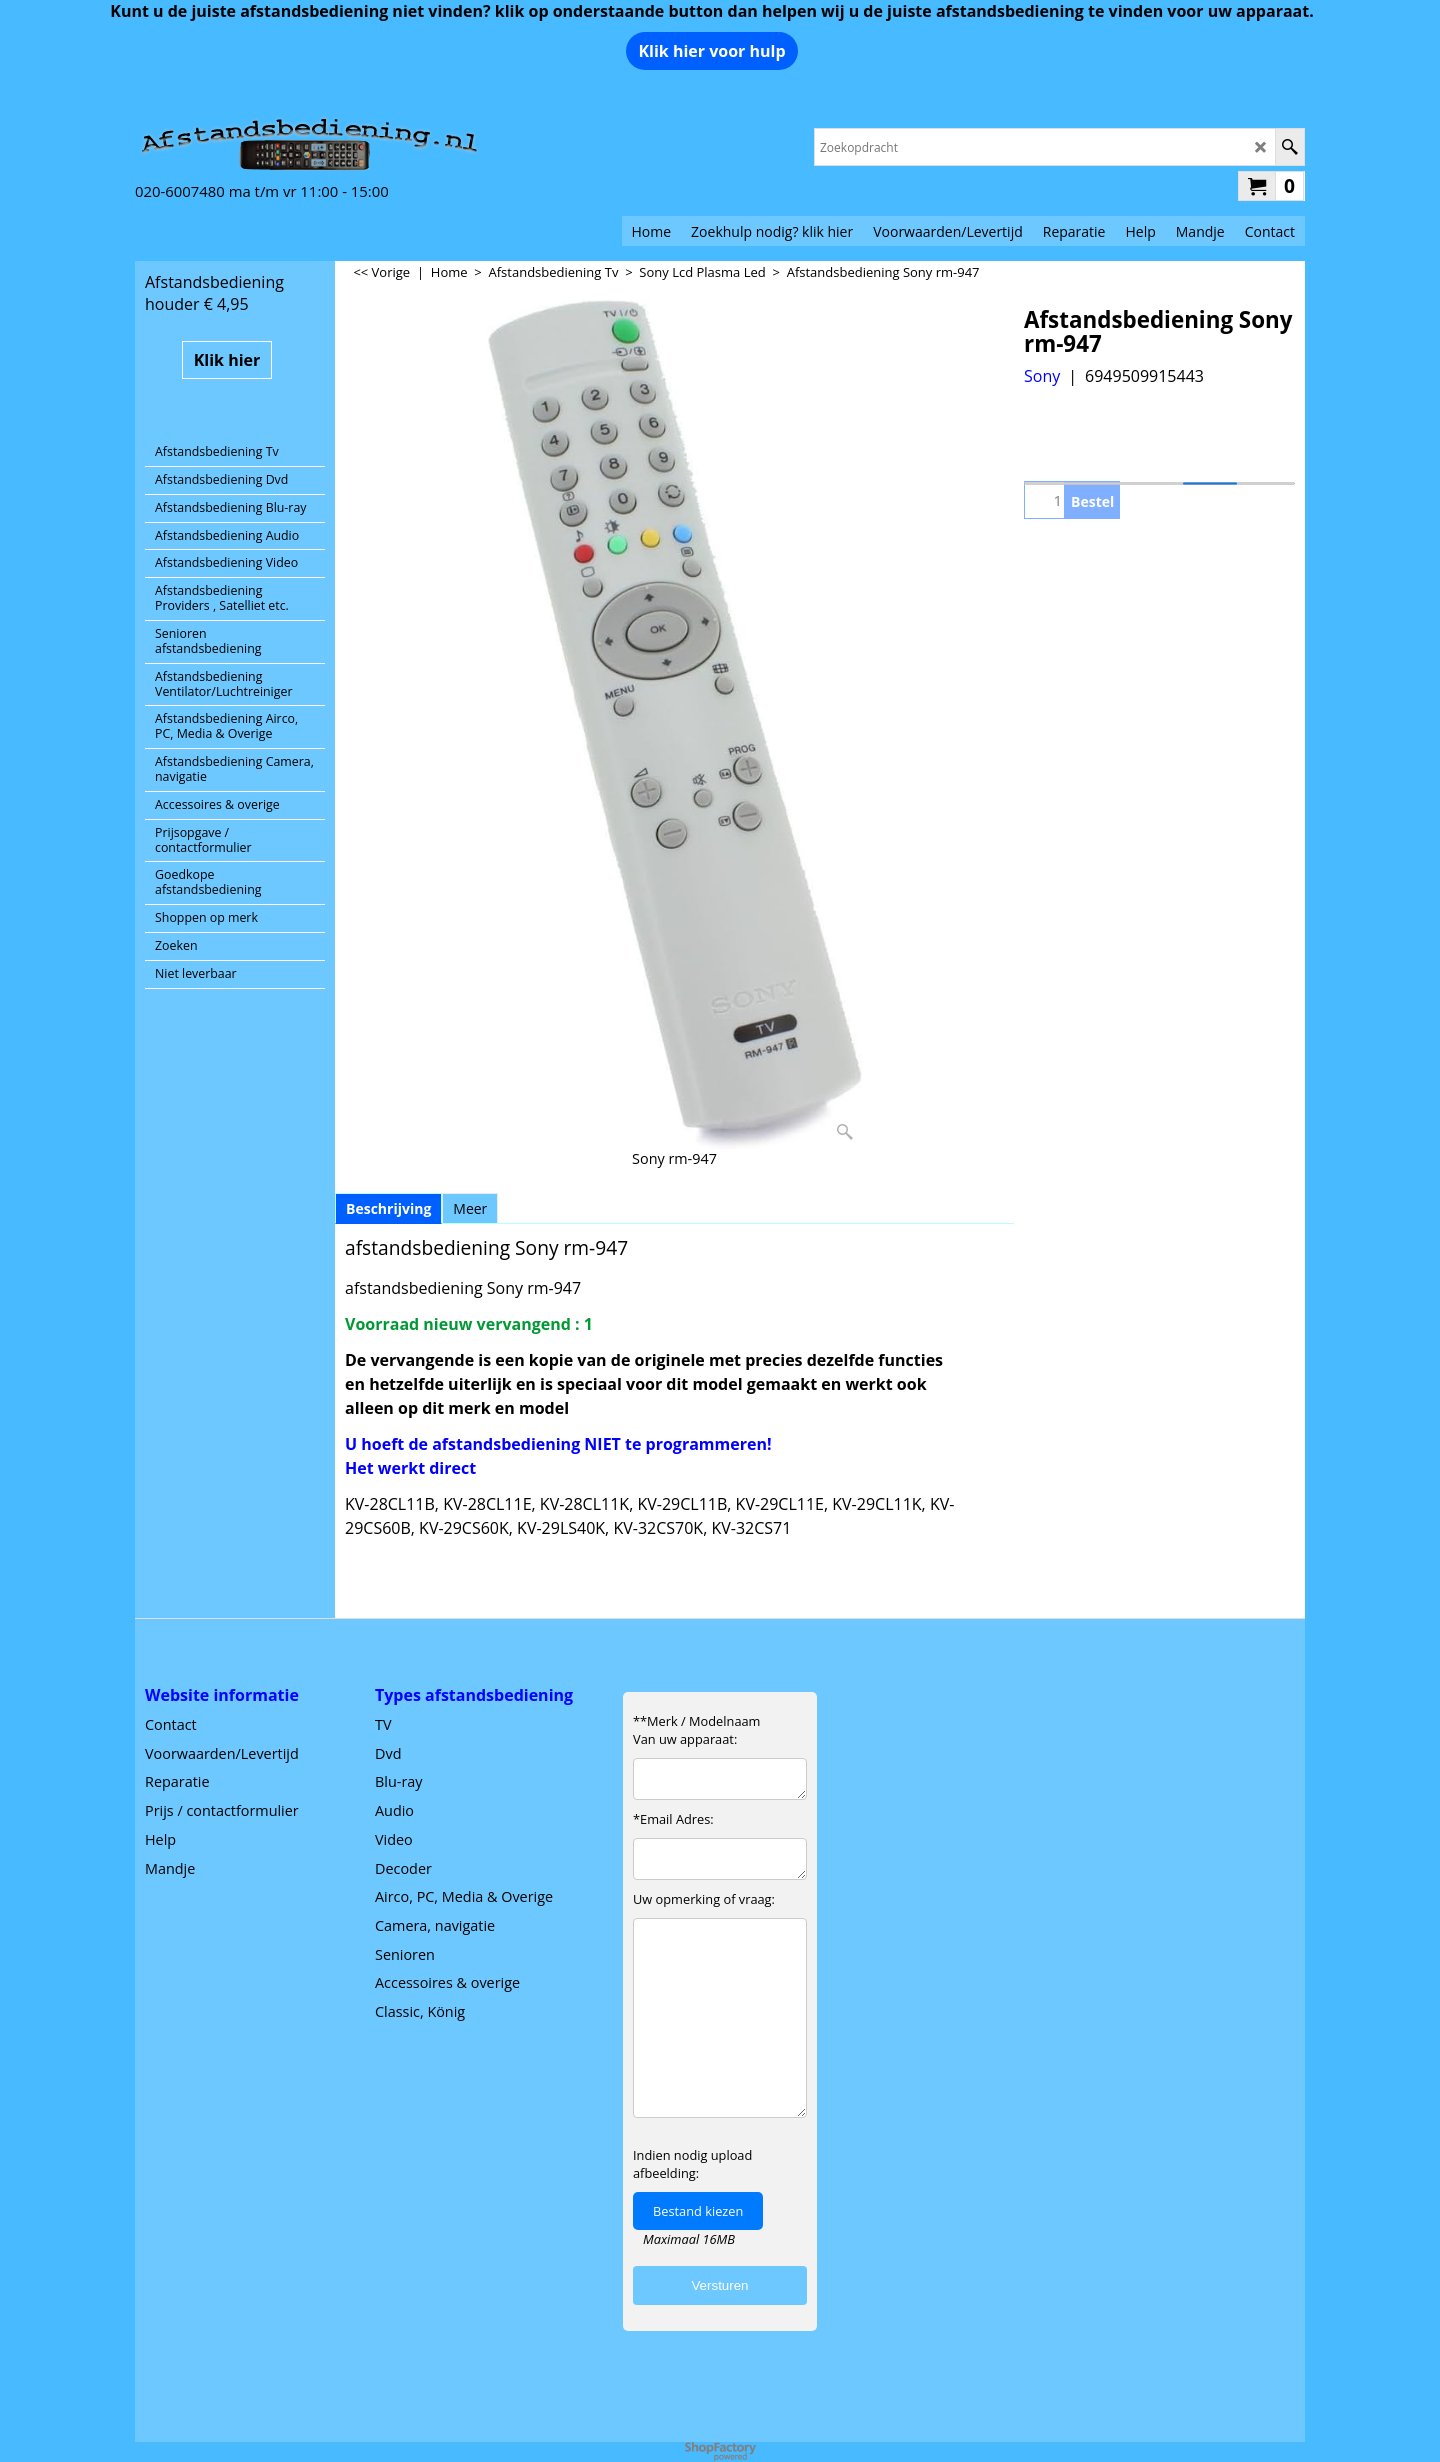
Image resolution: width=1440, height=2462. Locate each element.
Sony (1042, 376)
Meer (470, 1208)
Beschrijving (388, 1208)
